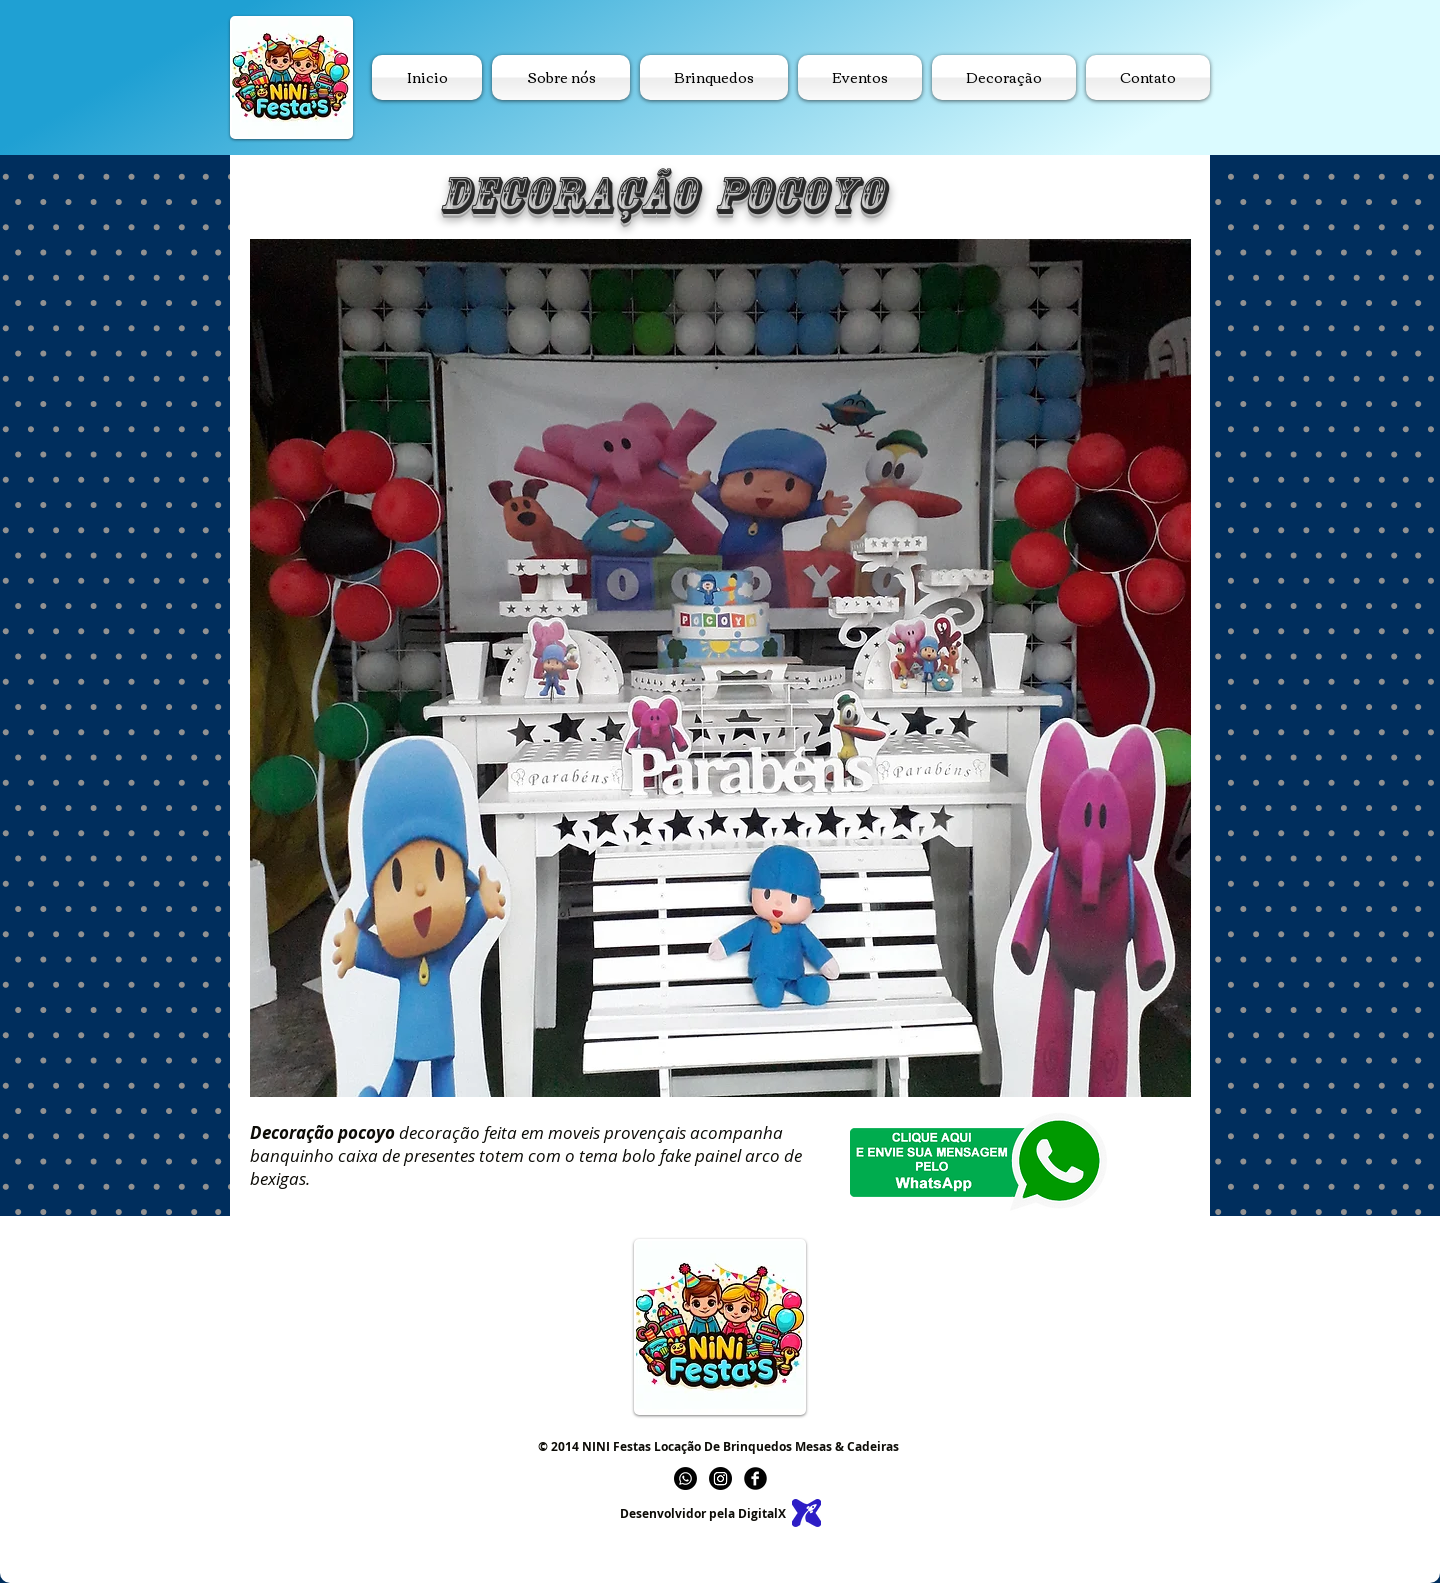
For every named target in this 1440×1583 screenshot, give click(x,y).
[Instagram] (720, 1478)
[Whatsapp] (685, 1478)
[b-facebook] (755, 1478)
